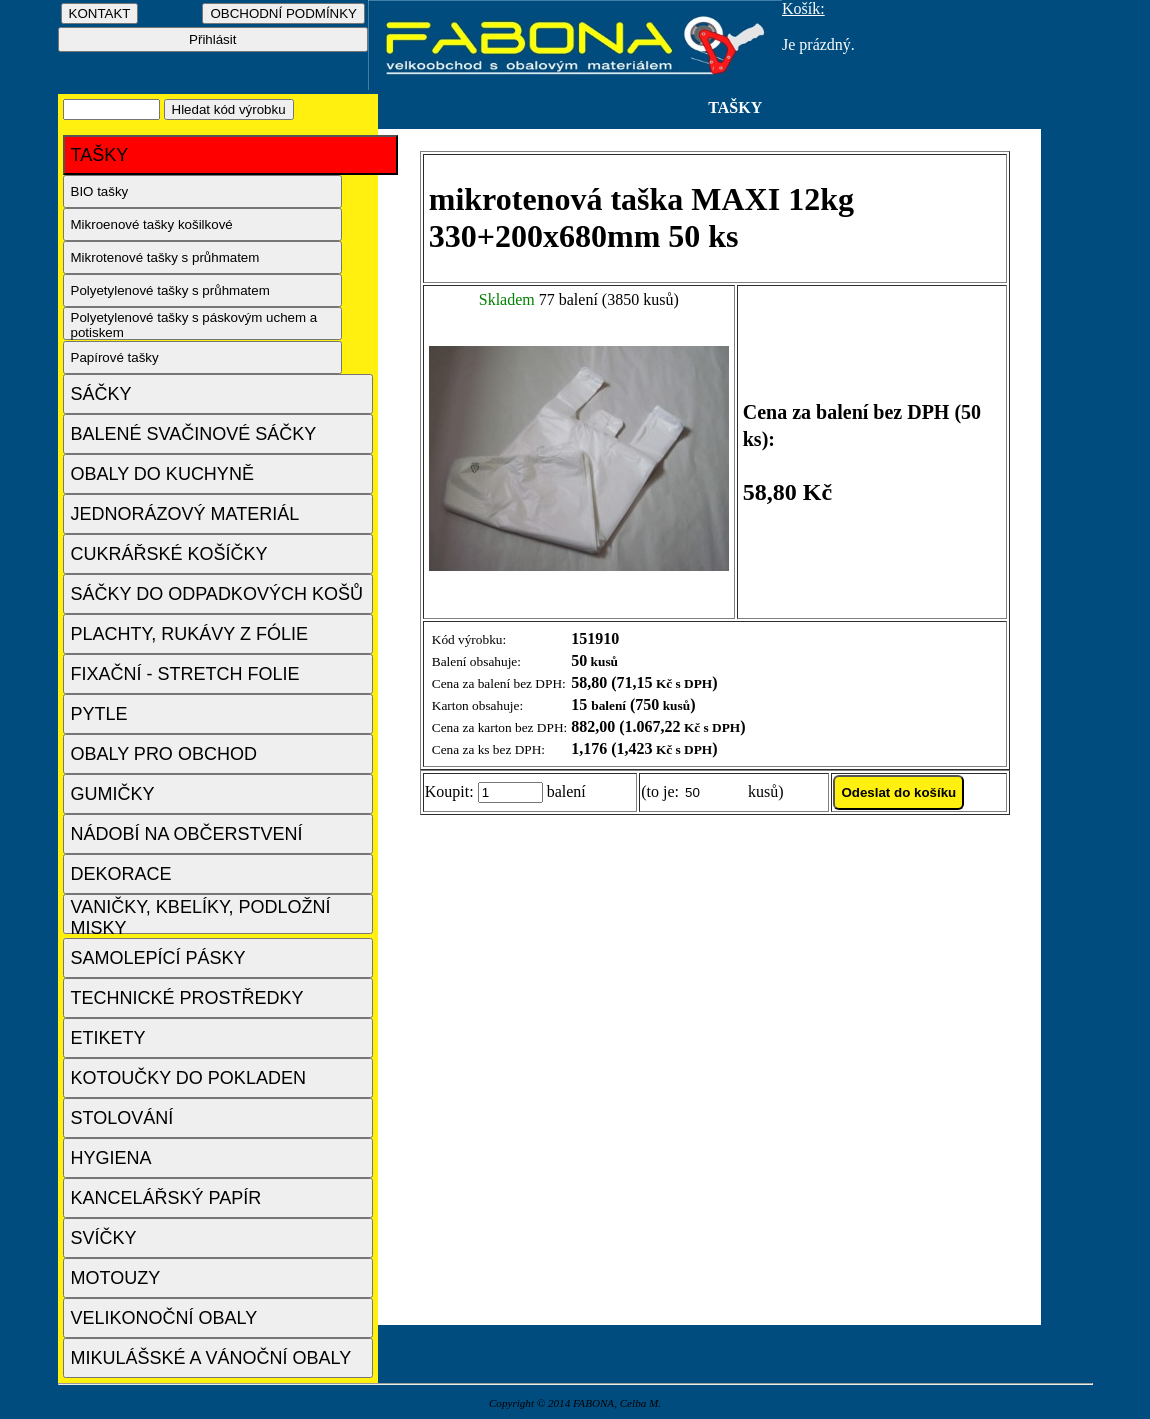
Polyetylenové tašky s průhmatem (170, 290)
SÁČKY (101, 394)
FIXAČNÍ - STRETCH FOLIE (185, 674)
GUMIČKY (113, 794)
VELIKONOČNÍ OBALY (164, 1318)
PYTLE (99, 714)
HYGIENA (111, 1158)
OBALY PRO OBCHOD (164, 754)
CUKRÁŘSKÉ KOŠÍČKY (169, 554)
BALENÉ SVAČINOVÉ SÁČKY (194, 434)
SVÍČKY (104, 1238)
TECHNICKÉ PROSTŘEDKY (187, 998)
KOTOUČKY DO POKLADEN (188, 1078)
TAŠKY (100, 155)
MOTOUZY (116, 1278)
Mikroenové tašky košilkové (152, 224)
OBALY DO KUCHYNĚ (162, 474)
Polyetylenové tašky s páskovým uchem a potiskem (194, 325)
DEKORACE (121, 874)
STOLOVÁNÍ (122, 1118)
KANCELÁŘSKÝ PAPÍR (166, 1198)
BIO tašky (100, 191)
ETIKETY (108, 1038)
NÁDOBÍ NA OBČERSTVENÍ (187, 834)
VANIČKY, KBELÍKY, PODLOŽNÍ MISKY (201, 915)
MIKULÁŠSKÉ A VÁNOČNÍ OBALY (211, 1358)
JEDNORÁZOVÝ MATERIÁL (185, 514)
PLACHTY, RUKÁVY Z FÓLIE (189, 634)
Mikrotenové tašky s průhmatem (165, 257)
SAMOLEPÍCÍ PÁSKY (158, 958)
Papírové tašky (115, 357)
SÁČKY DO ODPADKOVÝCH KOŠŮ (217, 594)
